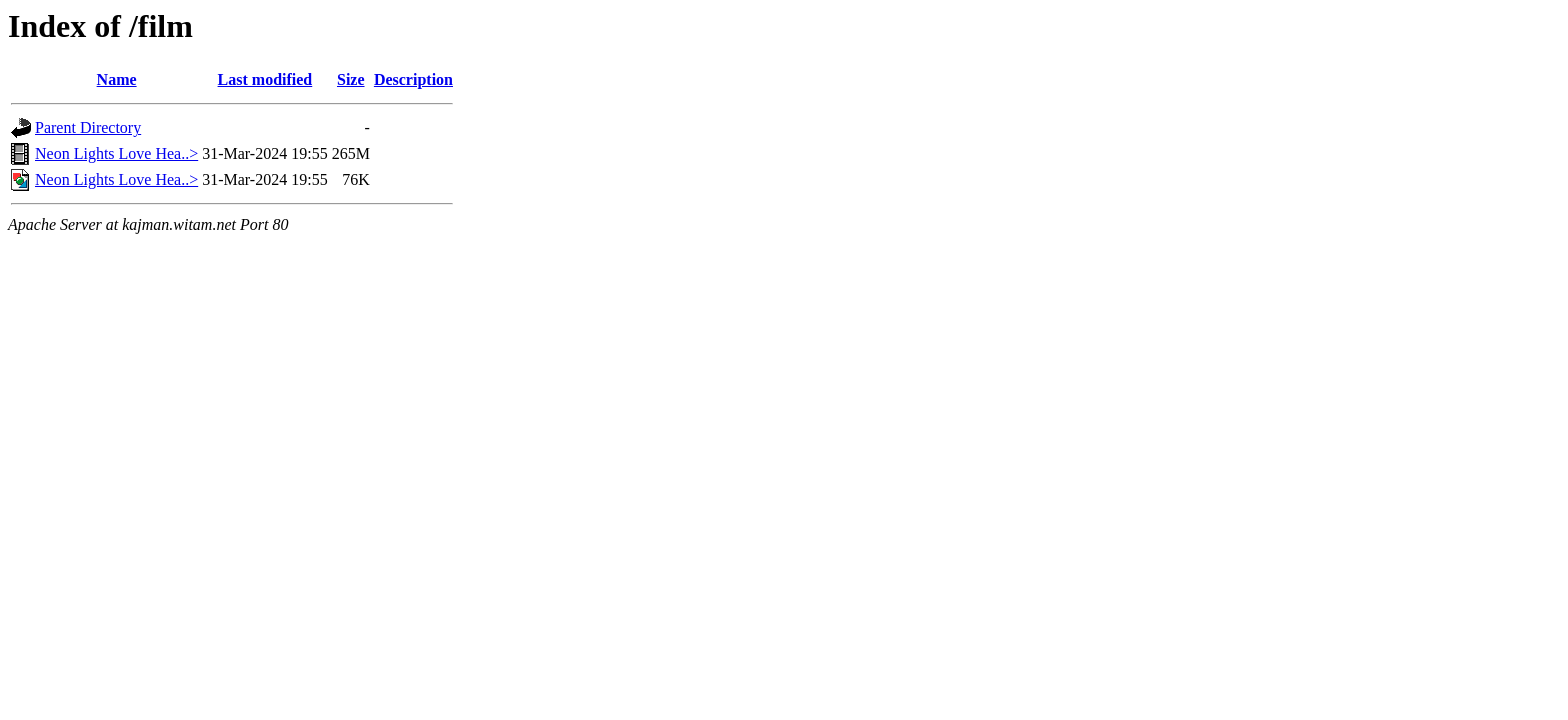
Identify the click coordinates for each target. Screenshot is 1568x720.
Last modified (265, 79)
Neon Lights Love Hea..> (116, 153)
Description (413, 79)
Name (117, 79)
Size (351, 79)
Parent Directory (88, 127)
